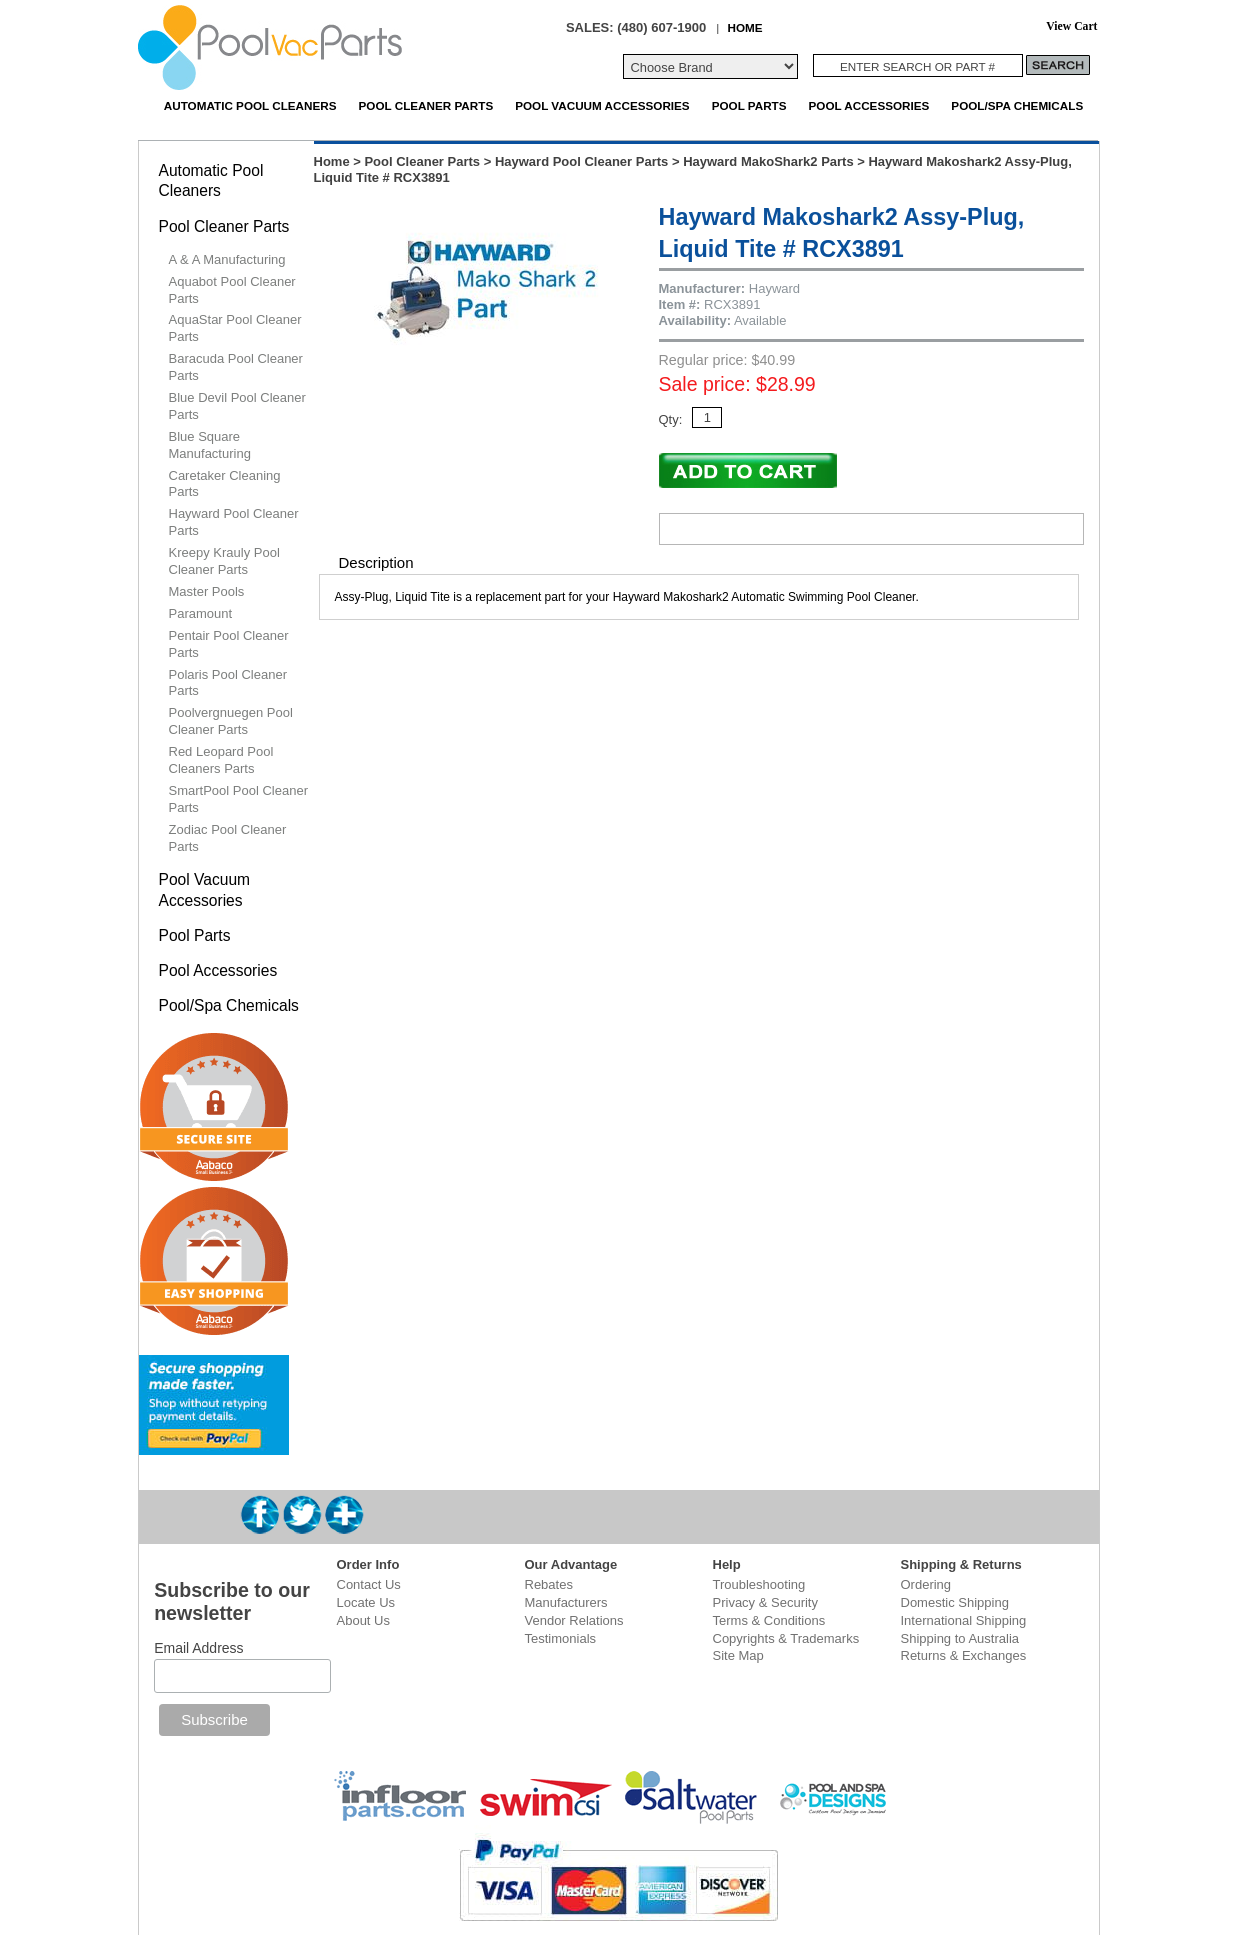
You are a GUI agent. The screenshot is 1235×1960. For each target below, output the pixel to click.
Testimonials (561, 1638)
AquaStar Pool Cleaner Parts (235, 328)
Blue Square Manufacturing (210, 445)
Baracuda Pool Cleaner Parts (236, 367)
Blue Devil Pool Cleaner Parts (237, 406)
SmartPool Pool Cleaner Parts (238, 799)
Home (332, 161)
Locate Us (366, 1602)
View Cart (1071, 26)
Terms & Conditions (769, 1620)
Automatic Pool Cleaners (250, 105)
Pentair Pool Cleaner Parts (229, 644)
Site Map (738, 1655)
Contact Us (369, 1584)
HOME (744, 27)
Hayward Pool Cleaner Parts (581, 161)
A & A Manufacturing (227, 259)
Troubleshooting (759, 1584)
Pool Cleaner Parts (426, 105)
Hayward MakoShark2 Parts (768, 161)
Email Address (198, 1648)
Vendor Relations (574, 1620)
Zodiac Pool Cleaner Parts (228, 838)
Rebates (549, 1584)
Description (376, 562)
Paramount (201, 613)
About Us (363, 1620)
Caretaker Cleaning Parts (225, 484)
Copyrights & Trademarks (786, 1638)
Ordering (926, 1584)
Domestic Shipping (955, 1602)
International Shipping (964, 1620)
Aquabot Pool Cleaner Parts (232, 290)
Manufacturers (566, 1602)
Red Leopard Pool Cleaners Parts (221, 760)
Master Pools (207, 591)
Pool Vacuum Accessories (602, 105)
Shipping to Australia (960, 1638)
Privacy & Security (765, 1602)
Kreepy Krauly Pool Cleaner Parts (224, 561)
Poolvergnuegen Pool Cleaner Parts (231, 721)
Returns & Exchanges (964, 1655)
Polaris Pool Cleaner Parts (228, 683)
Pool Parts (749, 105)
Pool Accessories (869, 105)
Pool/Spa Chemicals (1017, 105)
